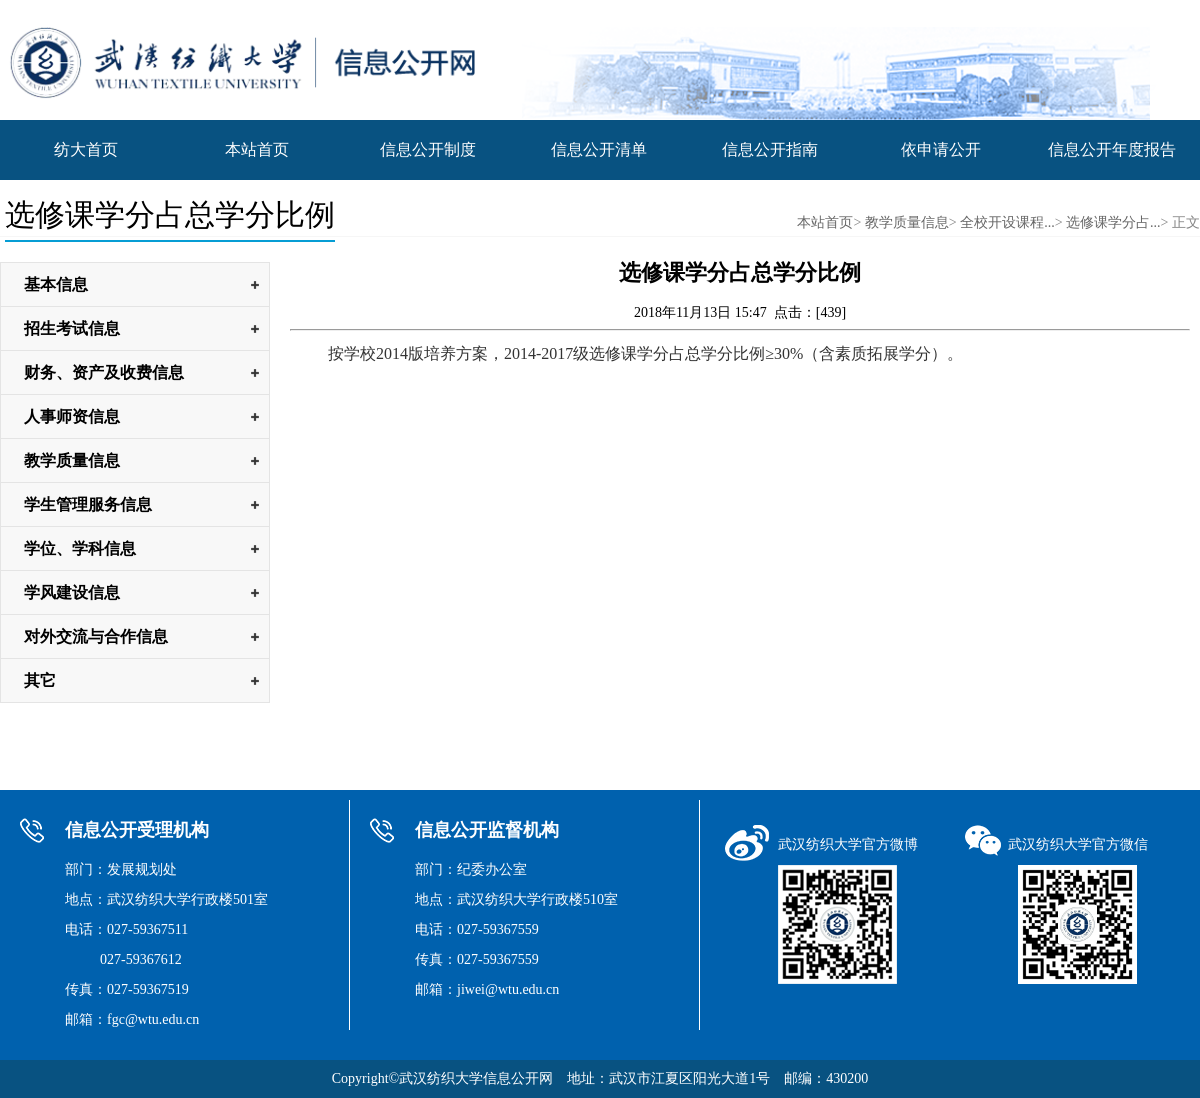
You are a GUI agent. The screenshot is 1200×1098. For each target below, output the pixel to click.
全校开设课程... (1007, 222)
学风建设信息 (72, 592)
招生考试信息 (72, 328)
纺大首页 (86, 149)
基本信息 (56, 284)
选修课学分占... (1113, 222)
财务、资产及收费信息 (104, 372)
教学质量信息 (907, 222)
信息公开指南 (770, 149)
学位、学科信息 (80, 548)
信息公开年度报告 (1112, 149)
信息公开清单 (599, 149)
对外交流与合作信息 (96, 636)
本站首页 (257, 149)
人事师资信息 (72, 416)
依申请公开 (941, 149)
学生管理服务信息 (88, 504)
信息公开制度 (428, 149)
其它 (40, 680)
